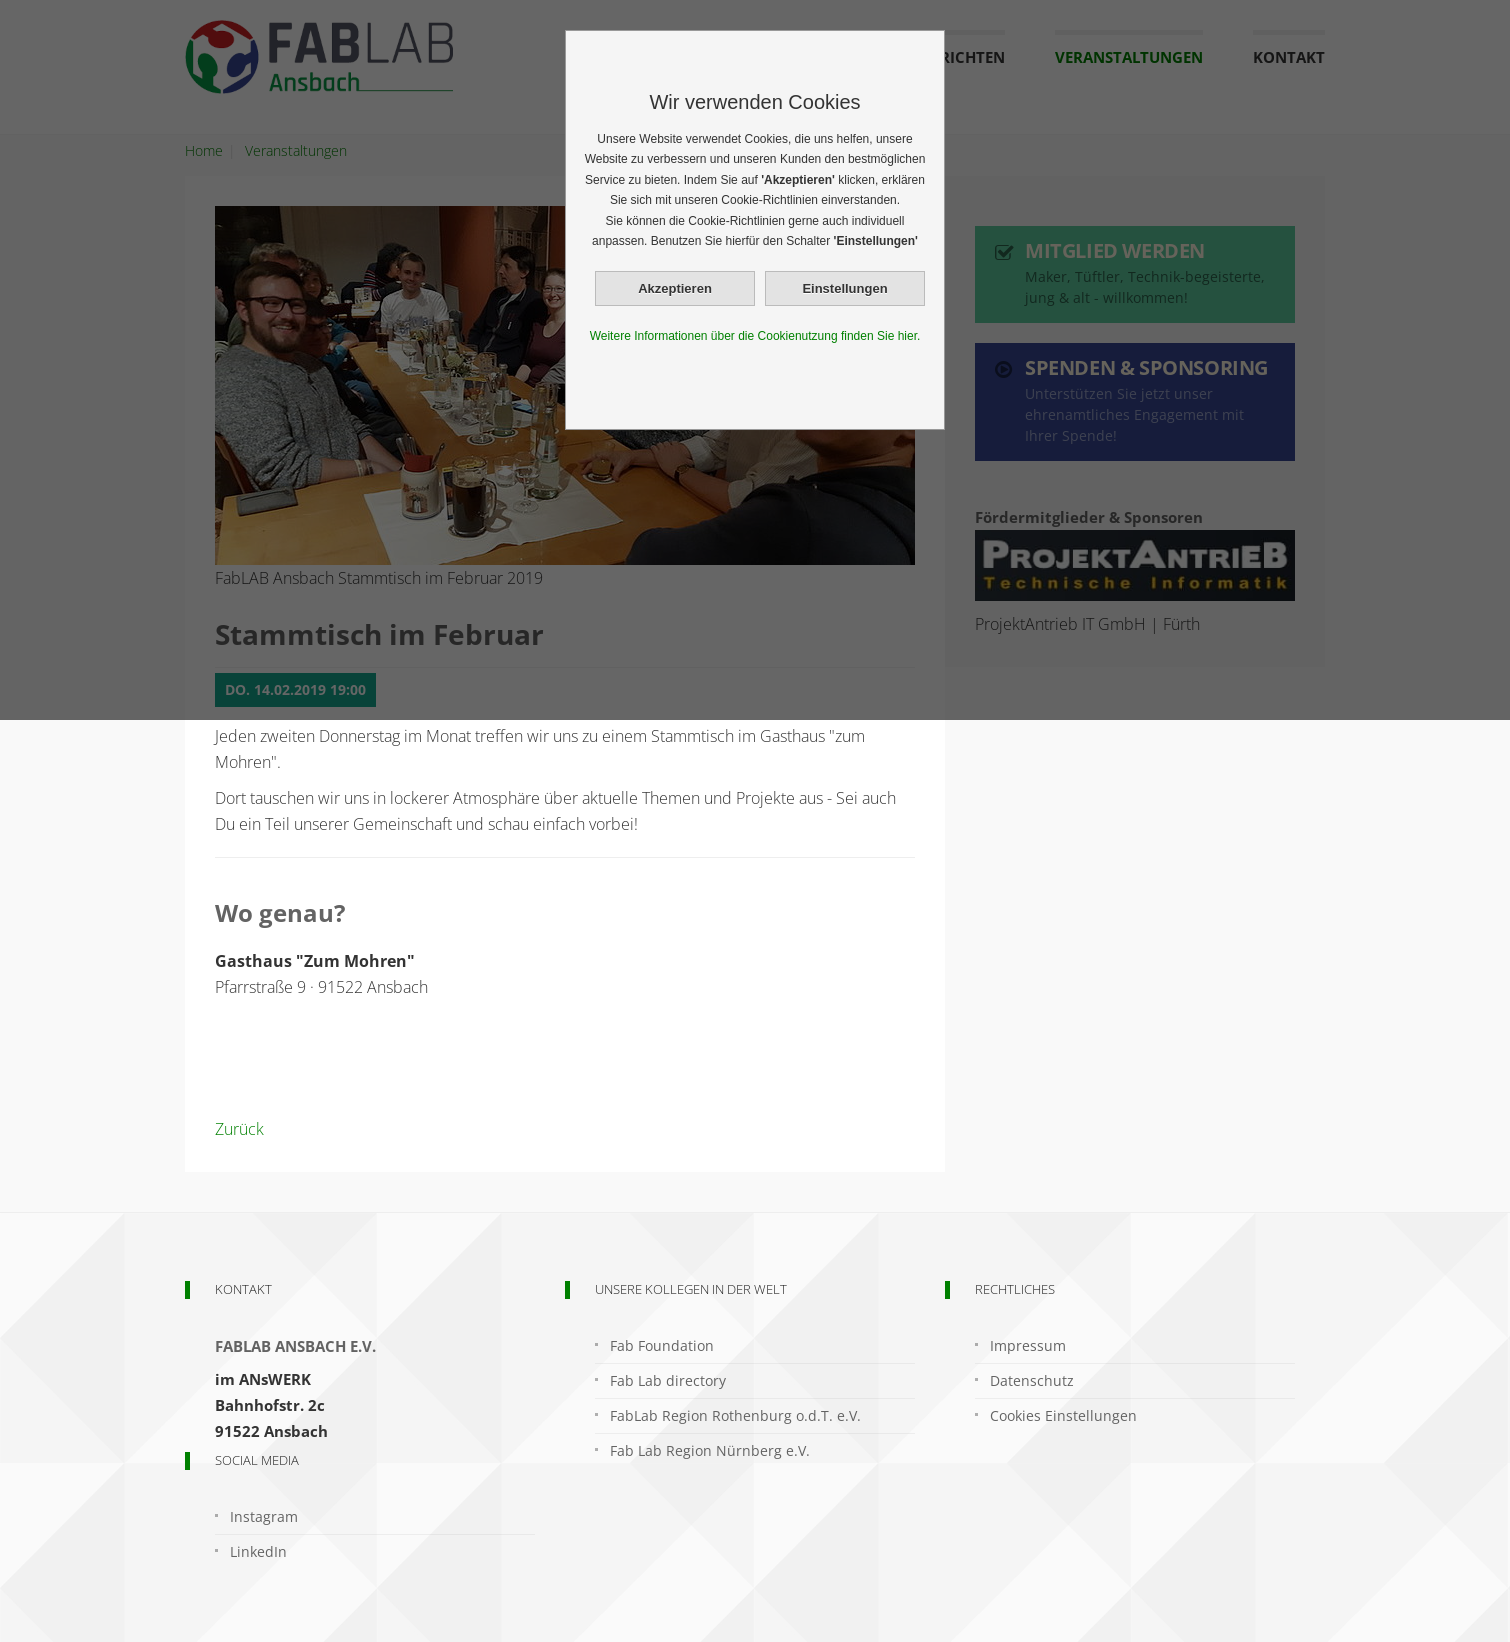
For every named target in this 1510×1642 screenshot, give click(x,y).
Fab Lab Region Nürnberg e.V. (710, 1450)
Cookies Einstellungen (1063, 1415)
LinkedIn (258, 1551)
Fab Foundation (662, 1345)
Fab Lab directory (668, 1380)
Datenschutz (1032, 1380)
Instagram (264, 1516)
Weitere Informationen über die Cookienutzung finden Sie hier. (755, 336)
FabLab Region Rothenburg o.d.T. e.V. (735, 1415)
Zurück (239, 1129)
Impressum (1028, 1345)
